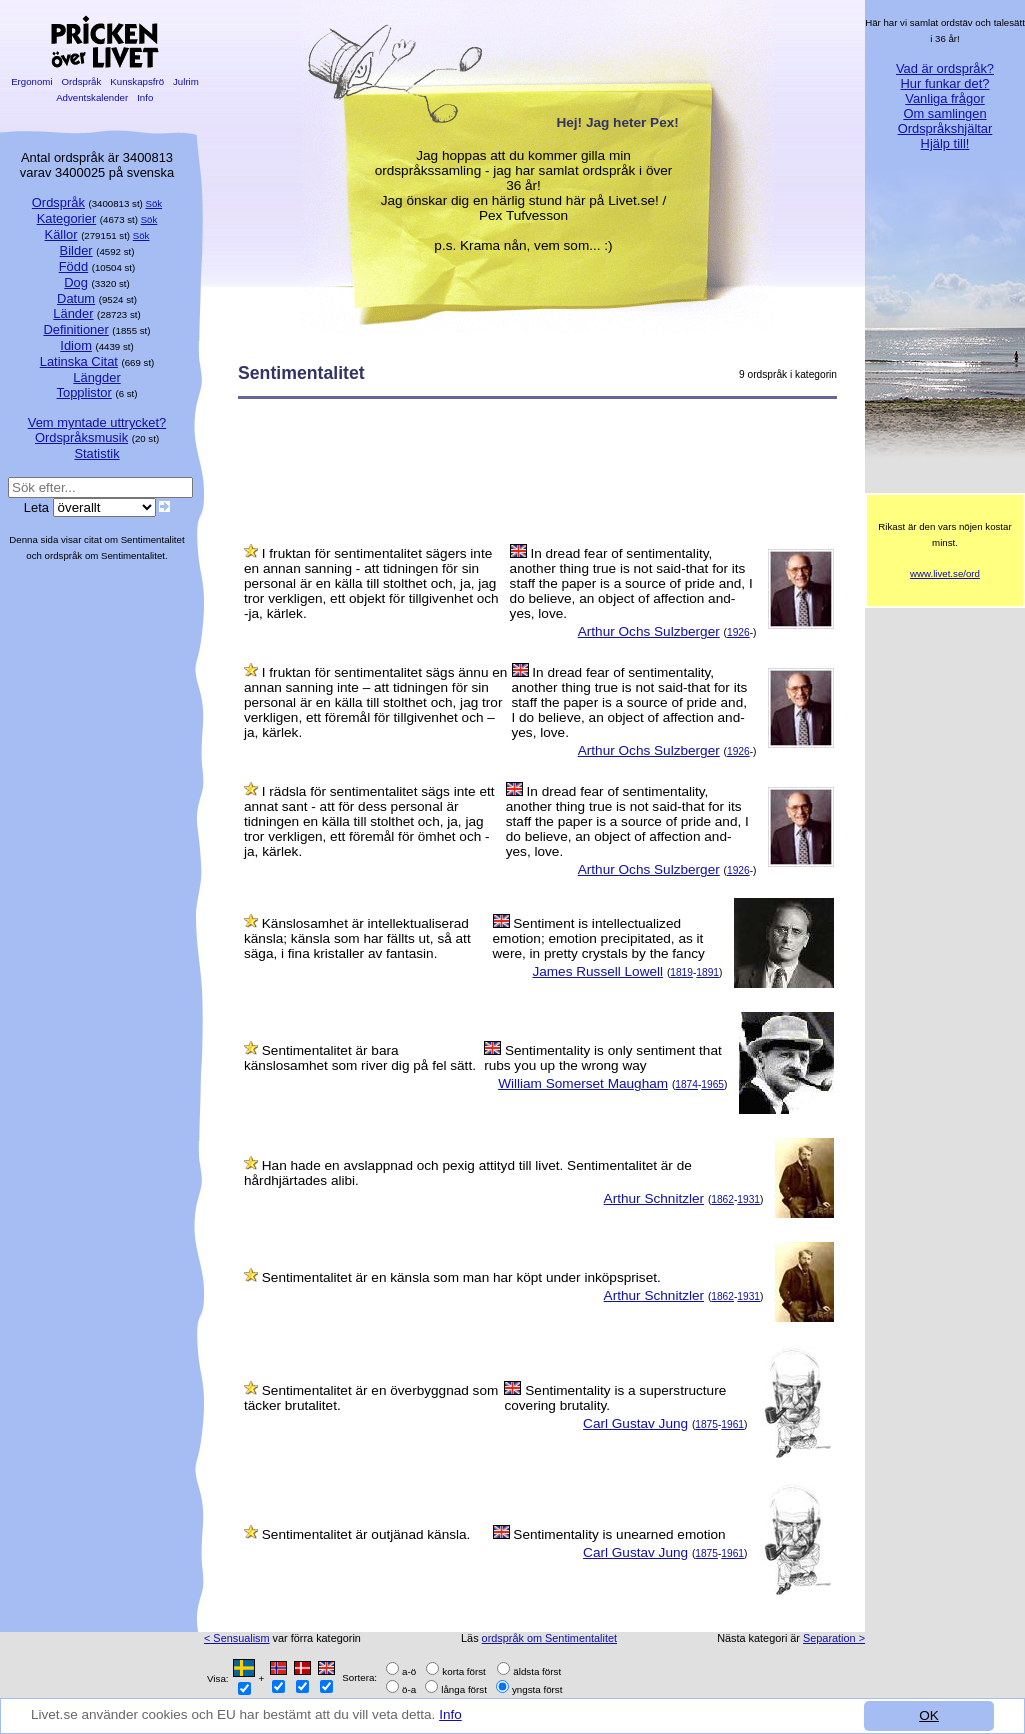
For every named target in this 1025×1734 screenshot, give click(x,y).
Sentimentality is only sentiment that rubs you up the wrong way (603, 1058)
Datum (76, 298)
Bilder (76, 250)
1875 (706, 1424)
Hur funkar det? (945, 83)
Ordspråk (81, 81)
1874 (686, 1084)
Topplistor (84, 392)
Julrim (185, 81)
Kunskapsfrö (137, 81)
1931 (748, 1199)
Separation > (834, 1638)
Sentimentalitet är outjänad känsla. (366, 1534)
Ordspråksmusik (81, 437)
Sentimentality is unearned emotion (619, 1534)
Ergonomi (31, 81)
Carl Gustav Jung (635, 1423)
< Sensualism (237, 1638)
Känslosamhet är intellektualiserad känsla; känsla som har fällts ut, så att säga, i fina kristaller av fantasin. (357, 938)
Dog (76, 282)
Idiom (76, 345)
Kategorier (67, 218)
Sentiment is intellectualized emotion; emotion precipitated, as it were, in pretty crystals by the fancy (599, 938)
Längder (96, 377)
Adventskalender (92, 97)
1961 (732, 1424)
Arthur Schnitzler (654, 1198)
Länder (73, 313)
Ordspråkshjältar (945, 128)
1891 (707, 972)
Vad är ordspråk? (945, 68)
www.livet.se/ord (945, 573)
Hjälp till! (945, 143)
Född (73, 266)
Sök (154, 203)
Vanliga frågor (944, 98)
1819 (681, 972)
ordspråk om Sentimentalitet (549, 1638)
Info (452, 1714)
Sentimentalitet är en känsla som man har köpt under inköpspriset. (461, 1277)
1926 (738, 632)
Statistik (96, 453)
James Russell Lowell (597, 971)
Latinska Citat (79, 361)
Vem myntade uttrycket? (97, 422)
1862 (722, 1199)
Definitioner (75, 329)
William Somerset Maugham (583, 1083)
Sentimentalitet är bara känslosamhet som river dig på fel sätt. (360, 1058)
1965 (712, 1084)
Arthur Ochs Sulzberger (649, 631)
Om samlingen (944, 113)
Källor (61, 234)
